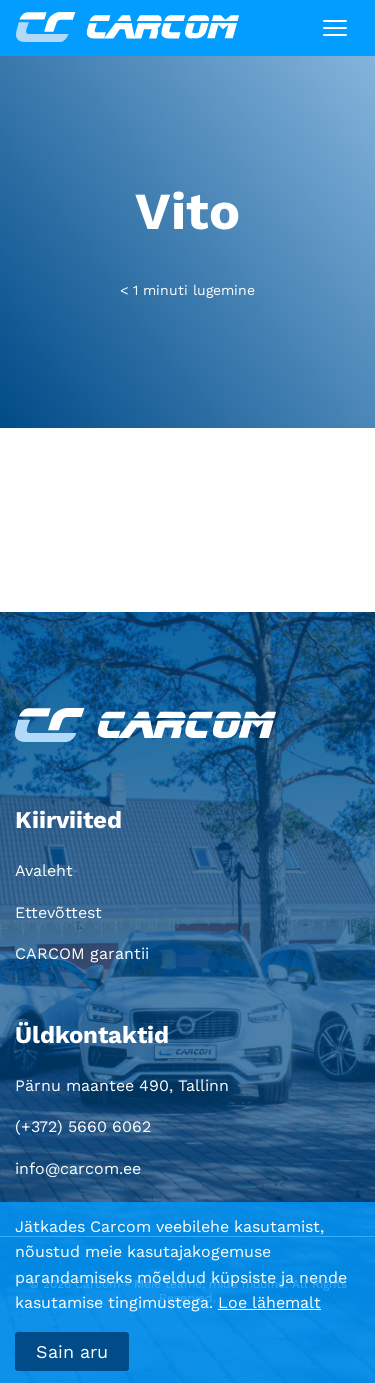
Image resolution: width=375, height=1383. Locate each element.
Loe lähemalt (269, 1302)
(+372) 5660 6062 (83, 1126)
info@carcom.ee (78, 1168)
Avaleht (44, 870)
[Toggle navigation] (335, 28)
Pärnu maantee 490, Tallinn (122, 1085)
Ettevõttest (58, 912)
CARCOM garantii (82, 953)
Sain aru (72, 1351)
